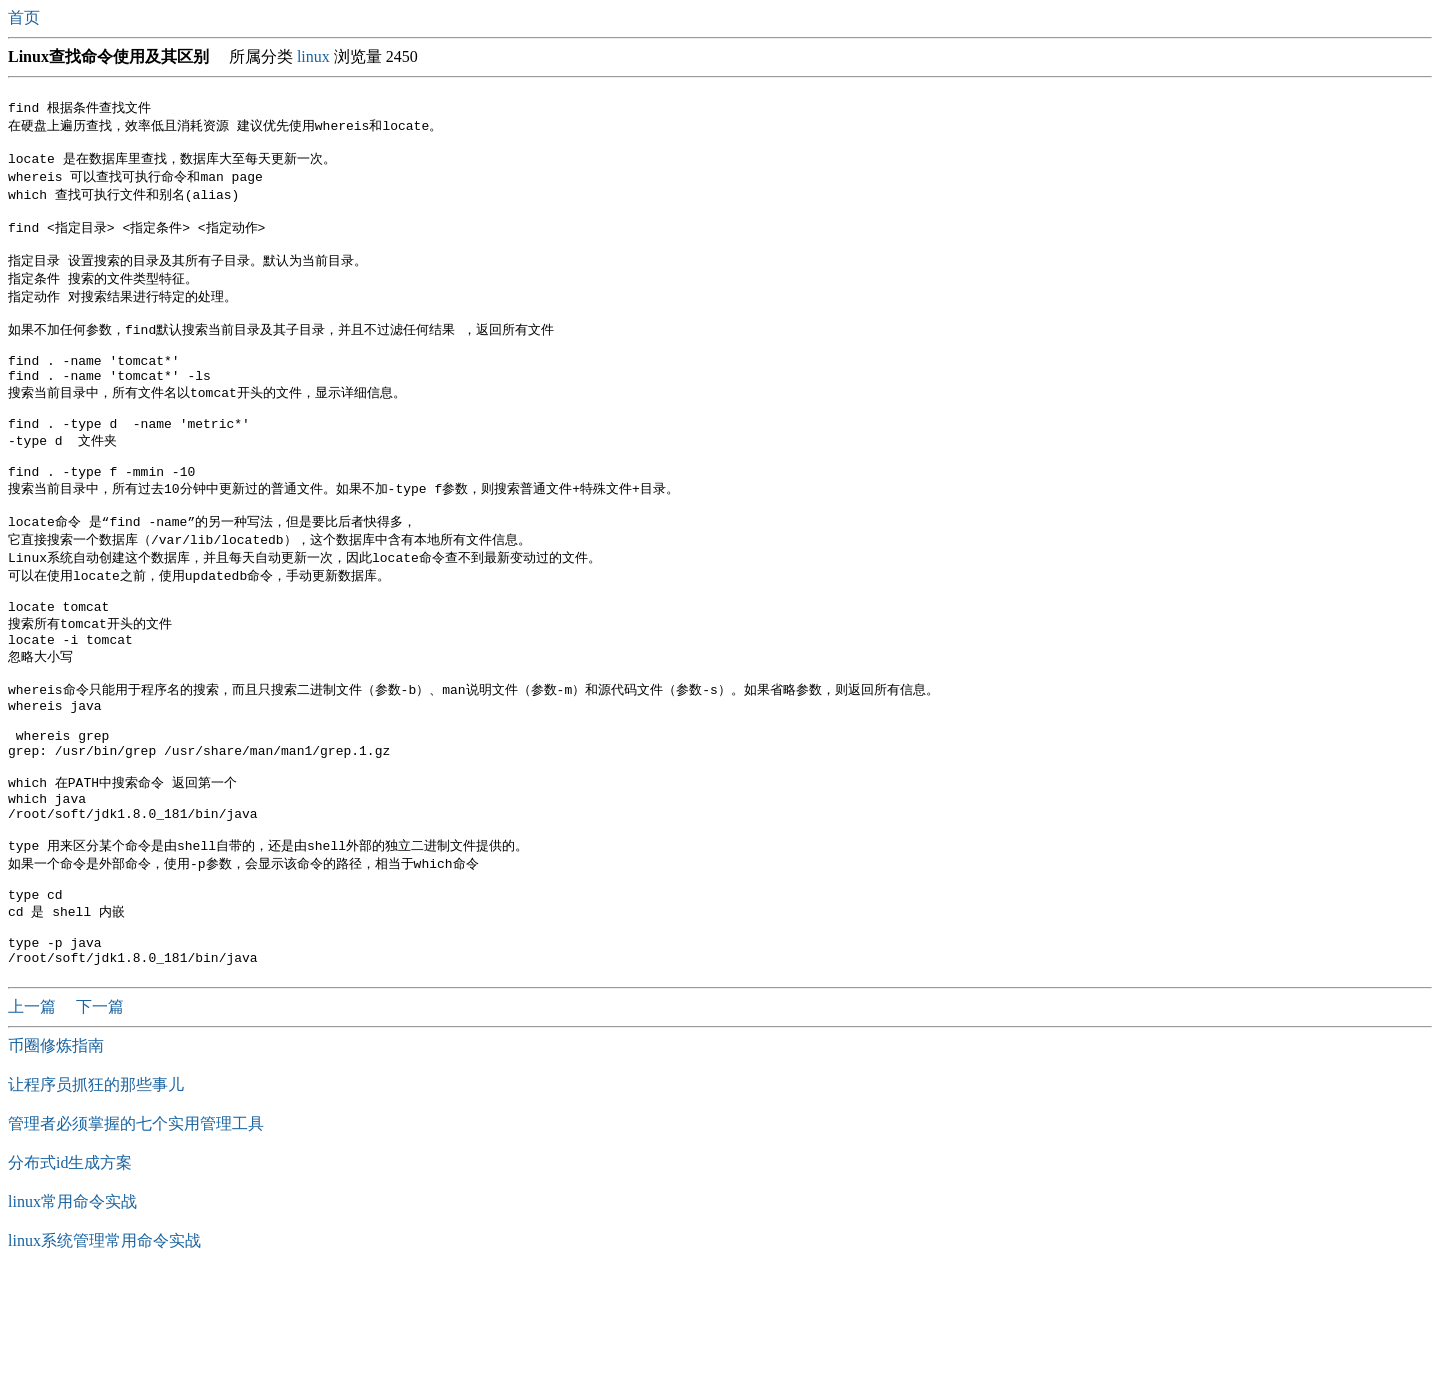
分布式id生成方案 (70, 1273)
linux (313, 56)
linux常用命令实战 (72, 1312)
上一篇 (34, 1117)
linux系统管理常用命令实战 (104, 1351)
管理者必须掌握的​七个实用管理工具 (136, 1234)
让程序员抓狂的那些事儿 (96, 1195)
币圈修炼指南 (56, 1156)
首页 (26, 17)
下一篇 (100, 1117)
